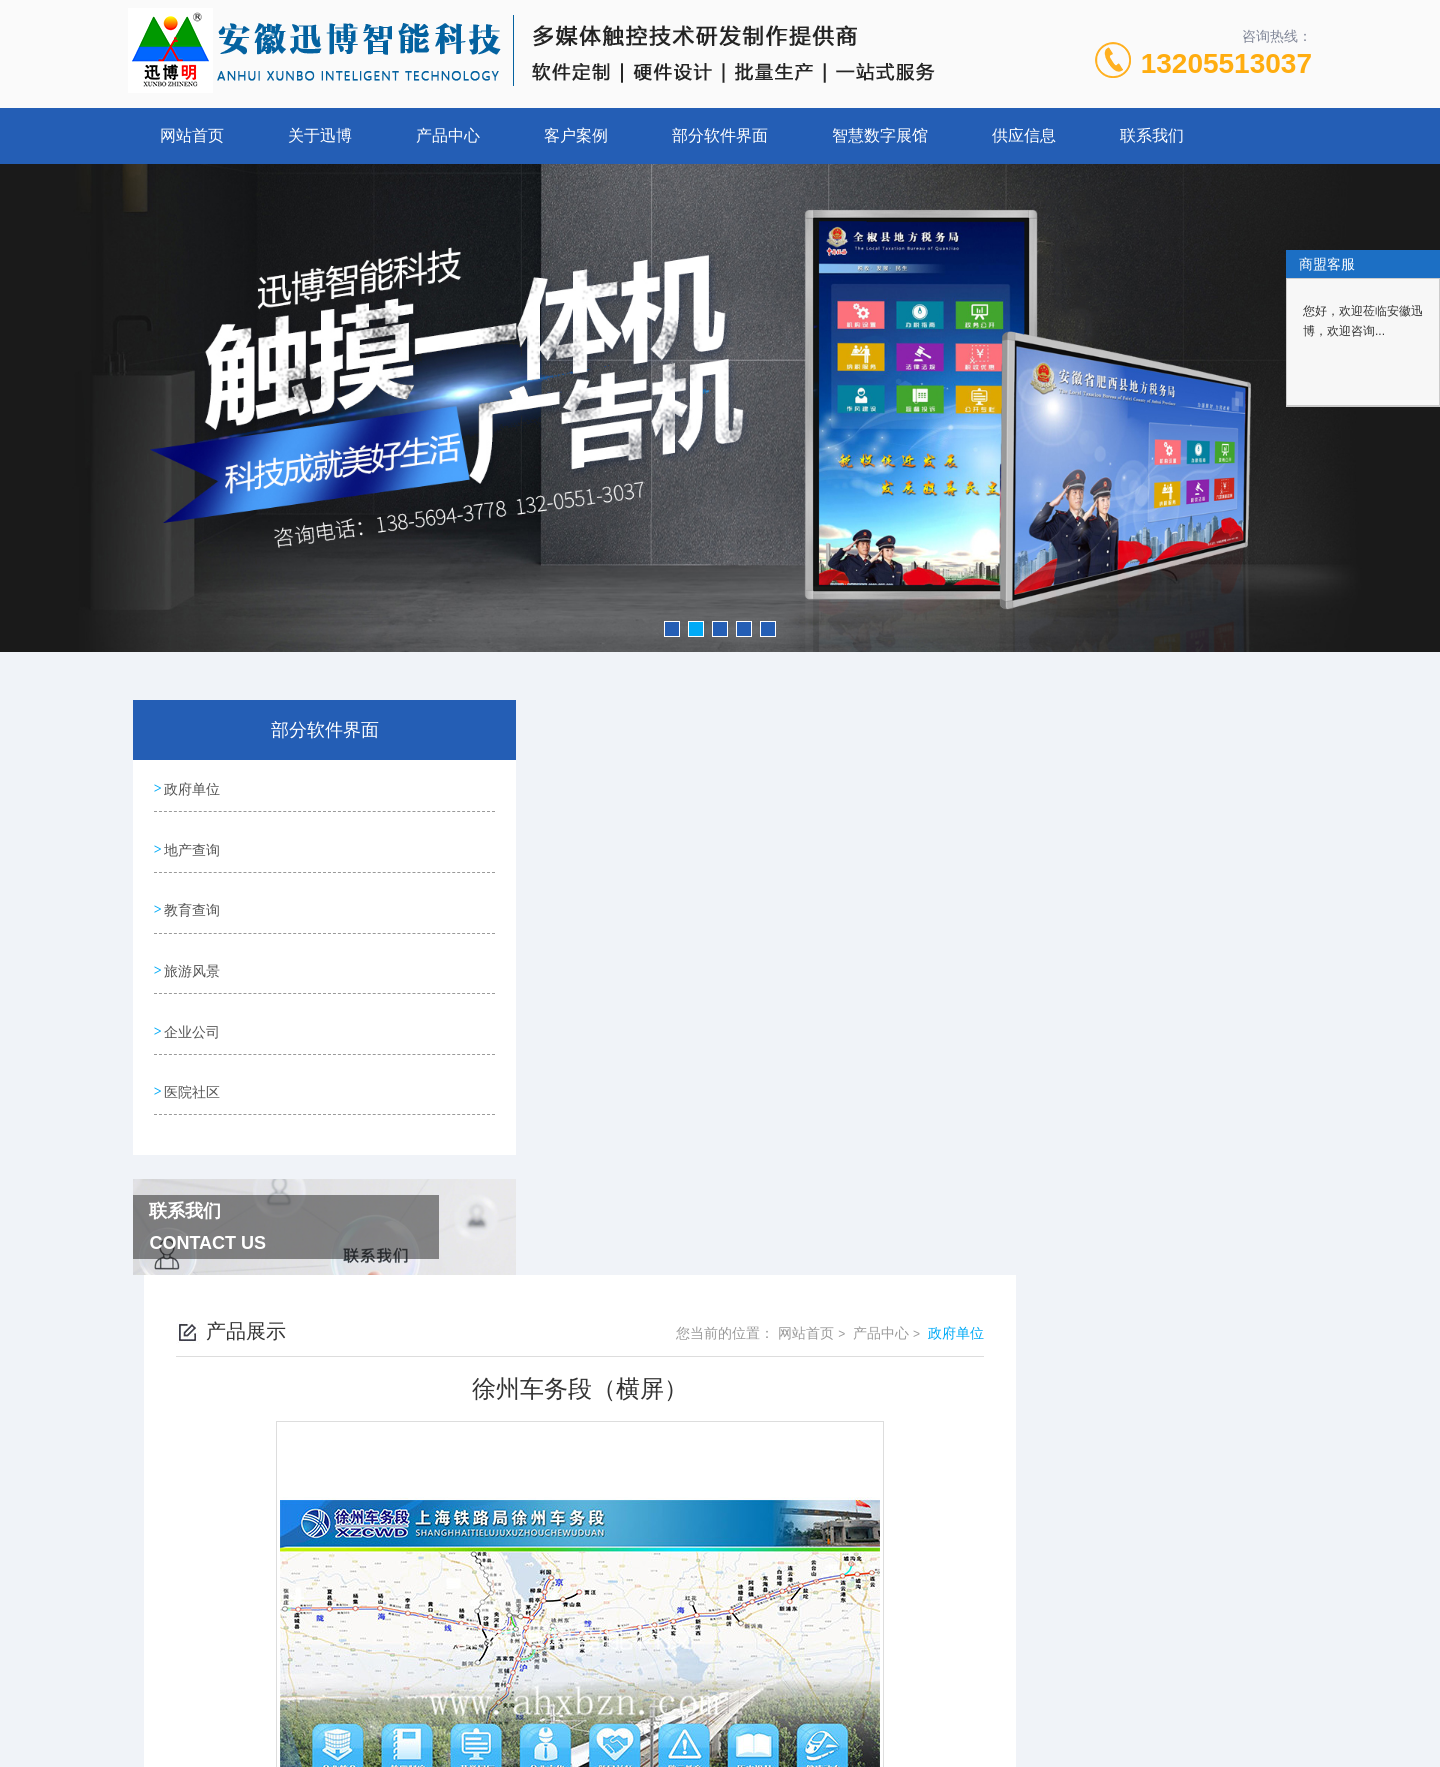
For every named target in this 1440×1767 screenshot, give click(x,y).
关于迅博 (320, 135)
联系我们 (1152, 135)
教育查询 (192, 902)
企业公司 (192, 1016)
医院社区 (192, 1073)
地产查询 (192, 845)
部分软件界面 (720, 135)
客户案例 (576, 135)
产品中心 (448, 135)
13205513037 (1226, 63)
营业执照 (720, 1644)
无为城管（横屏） (600, 1374)
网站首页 (192, 135)
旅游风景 (192, 959)
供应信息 (1024, 135)
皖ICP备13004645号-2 (860, 1580)
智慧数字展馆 (880, 135)
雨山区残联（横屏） (607, 1408)
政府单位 (192, 788)
